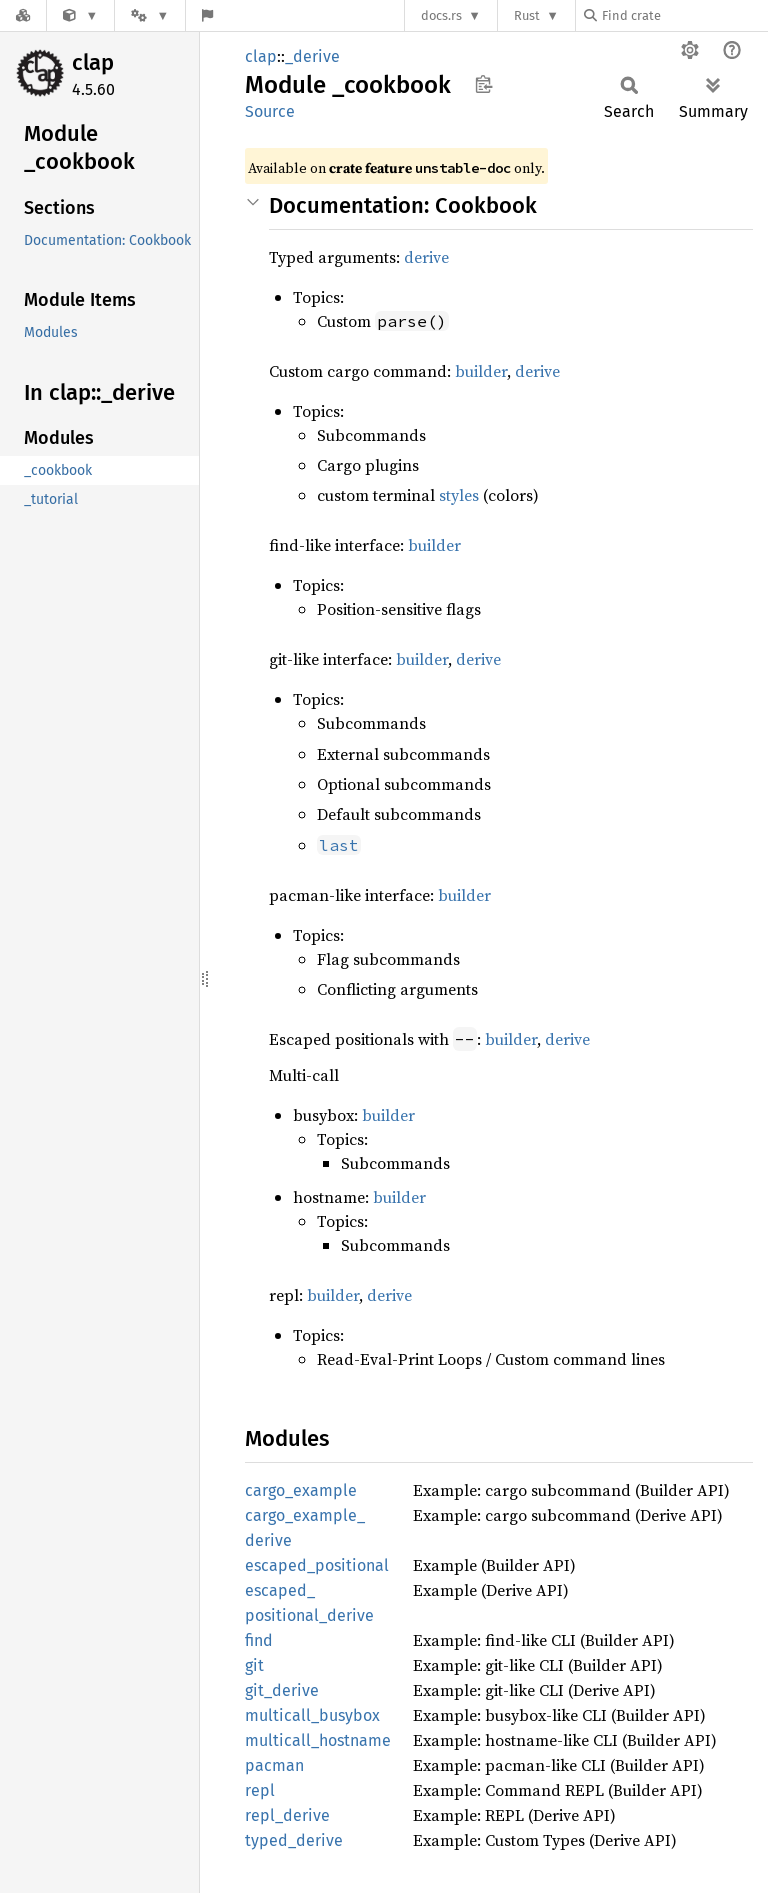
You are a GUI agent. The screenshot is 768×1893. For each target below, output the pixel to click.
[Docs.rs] (23, 15)
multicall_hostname (318, 1740)
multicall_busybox (312, 1715)
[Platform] (150, 15)
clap (93, 62)
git (254, 1665)
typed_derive (294, 1840)
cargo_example (301, 1490)
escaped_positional (317, 1565)
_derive (312, 56)
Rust (527, 15)
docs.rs (441, 15)
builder (481, 371)
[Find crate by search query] (684, 15)
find (259, 1640)
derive (426, 257)
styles (459, 495)
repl (260, 1790)
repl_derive (287, 1815)
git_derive (282, 1690)
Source (270, 111)
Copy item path (483, 84)
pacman (274, 1765)
